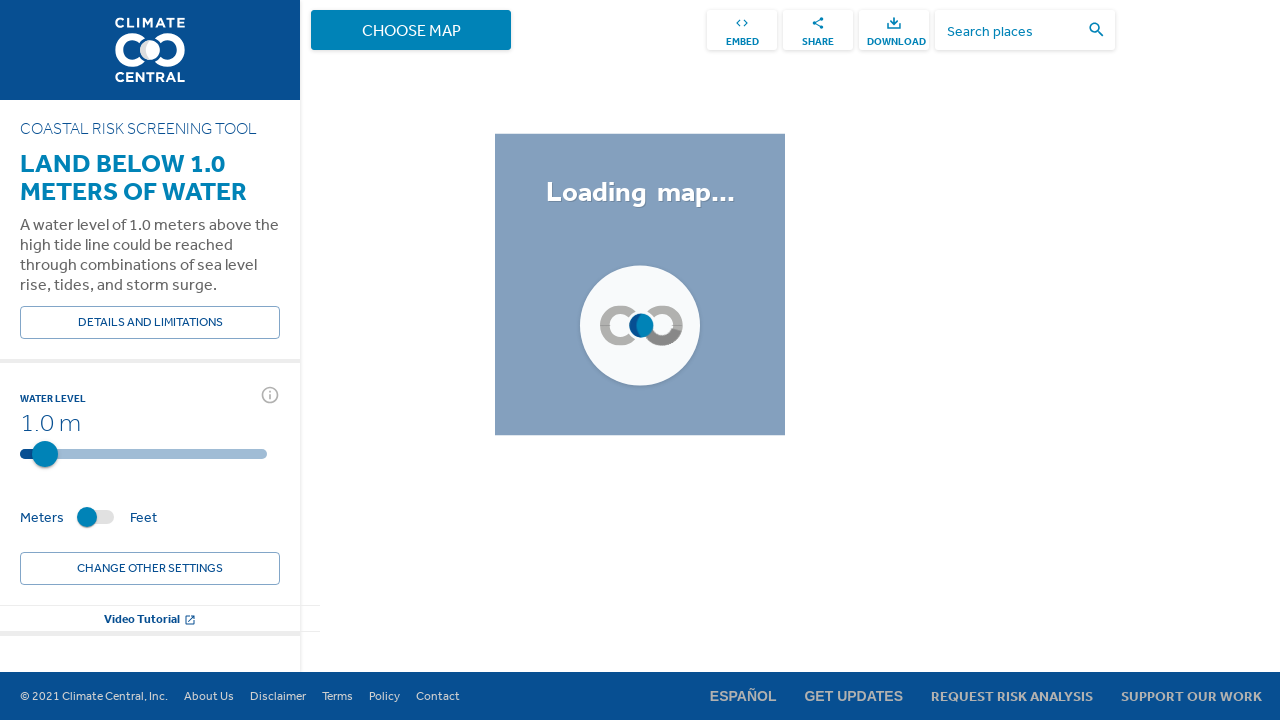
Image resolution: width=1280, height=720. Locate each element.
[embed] (742, 30)
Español (743, 696)
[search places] (1013, 30)
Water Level (53, 398)
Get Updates (853, 696)
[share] (818, 30)
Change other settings (150, 568)
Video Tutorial (150, 618)
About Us (209, 696)
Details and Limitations (150, 322)
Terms (337, 696)
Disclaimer (278, 696)
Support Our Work (1191, 696)
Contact (438, 696)
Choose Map (411, 30)
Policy (384, 696)
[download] (894, 30)
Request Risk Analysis (1012, 696)
